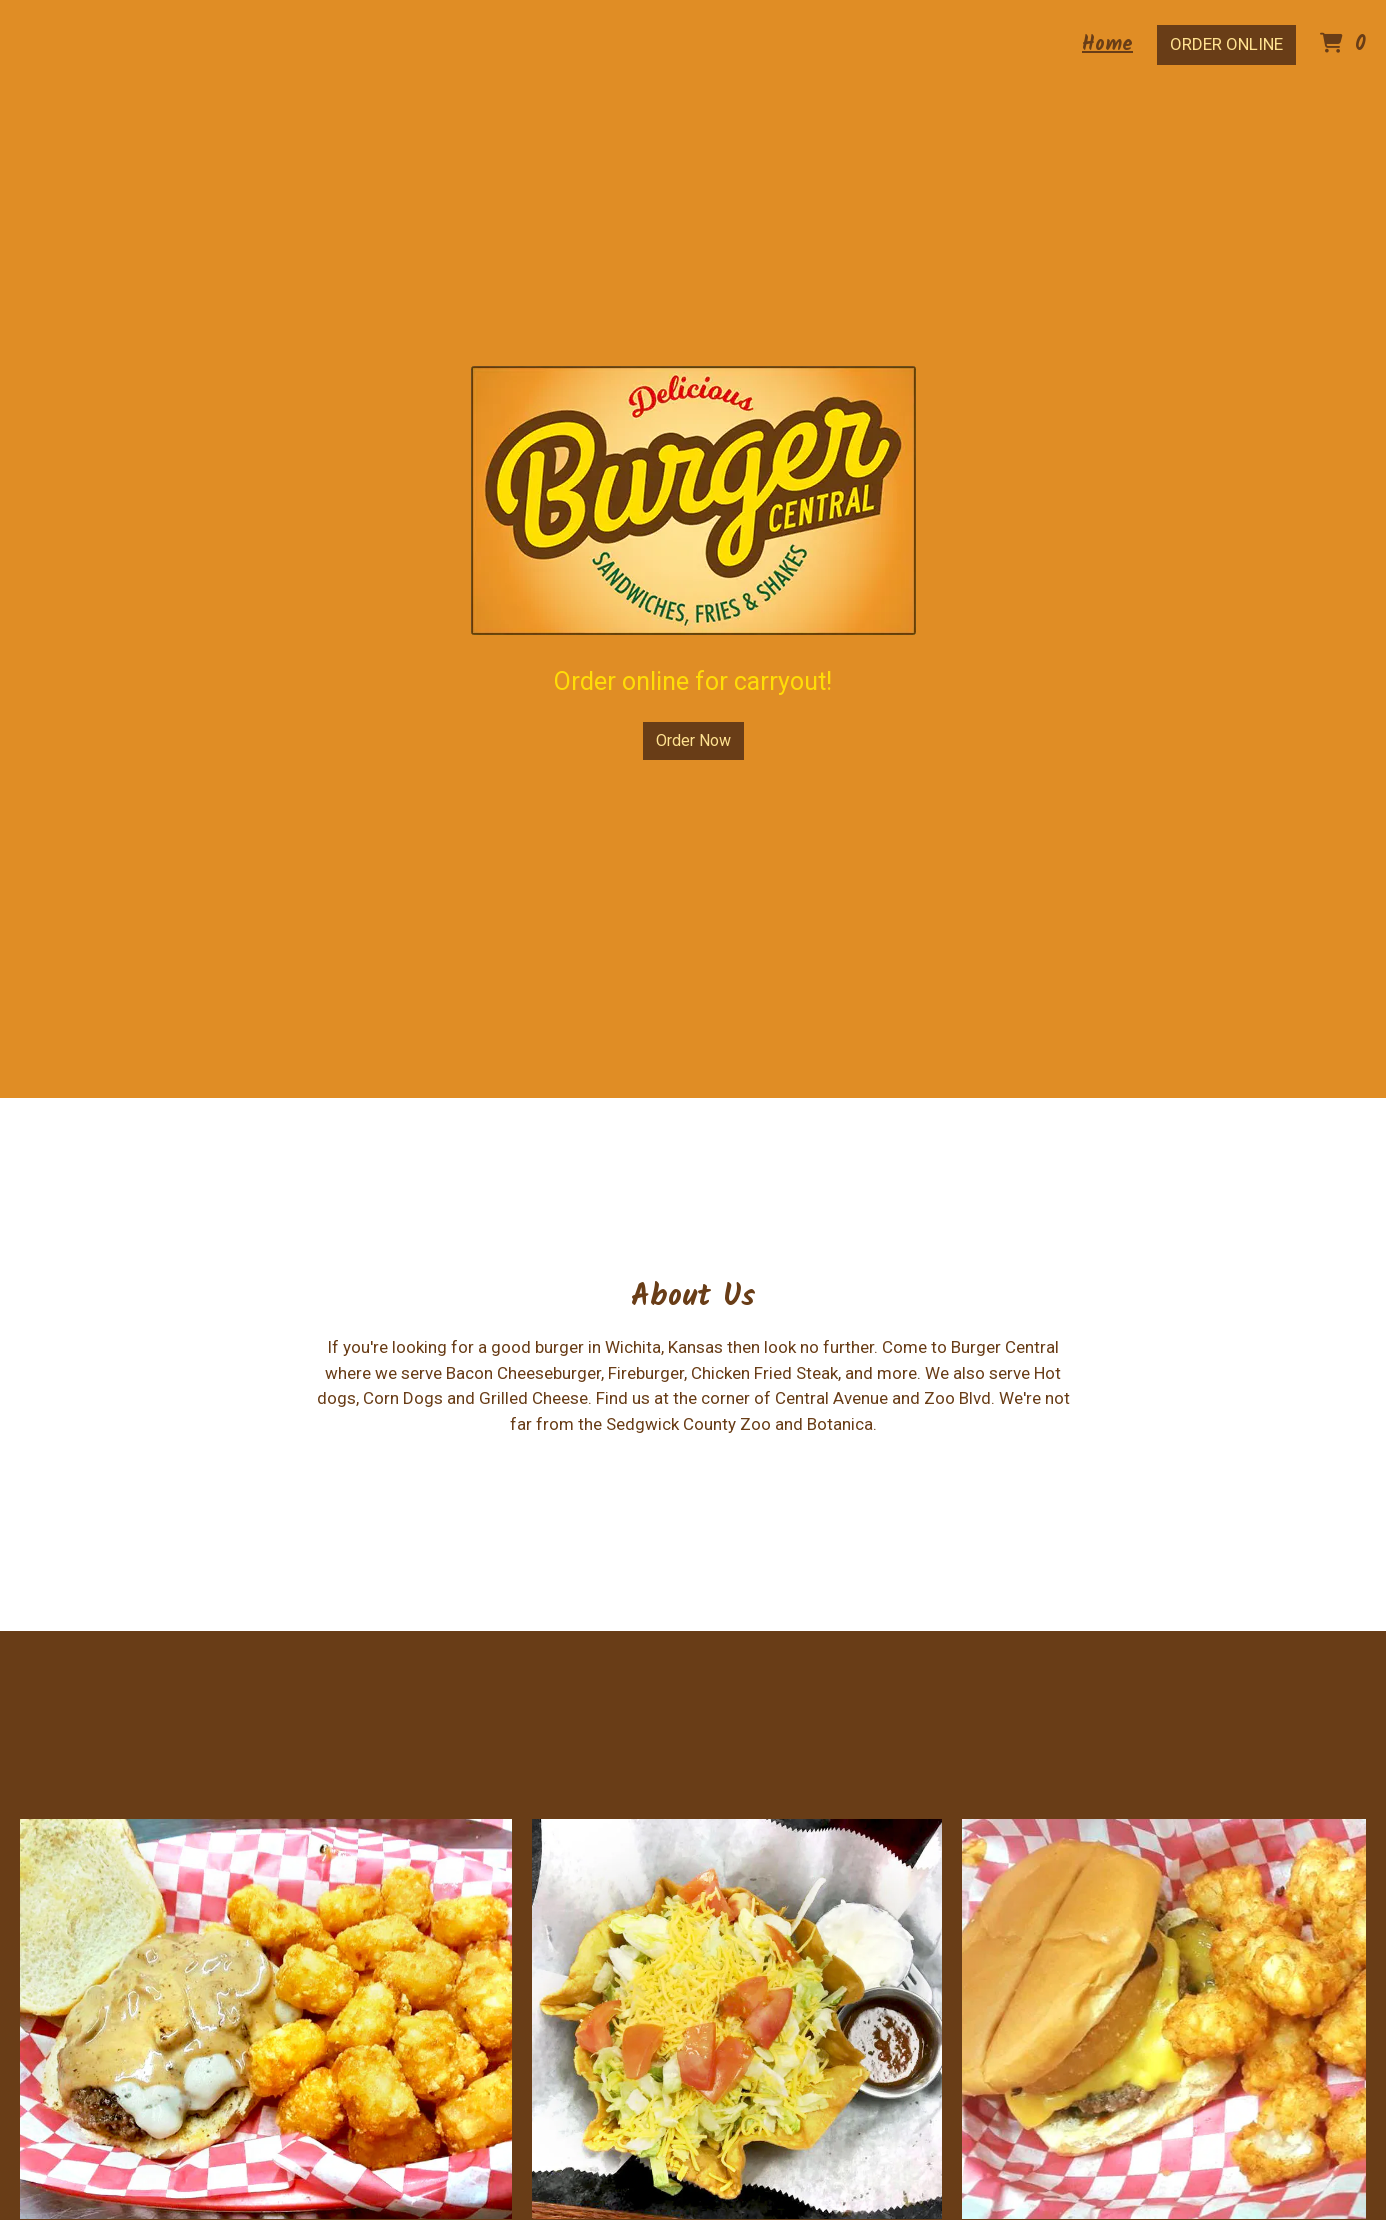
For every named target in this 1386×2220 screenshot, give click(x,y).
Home (1107, 45)
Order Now (693, 740)
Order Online (1226, 44)
